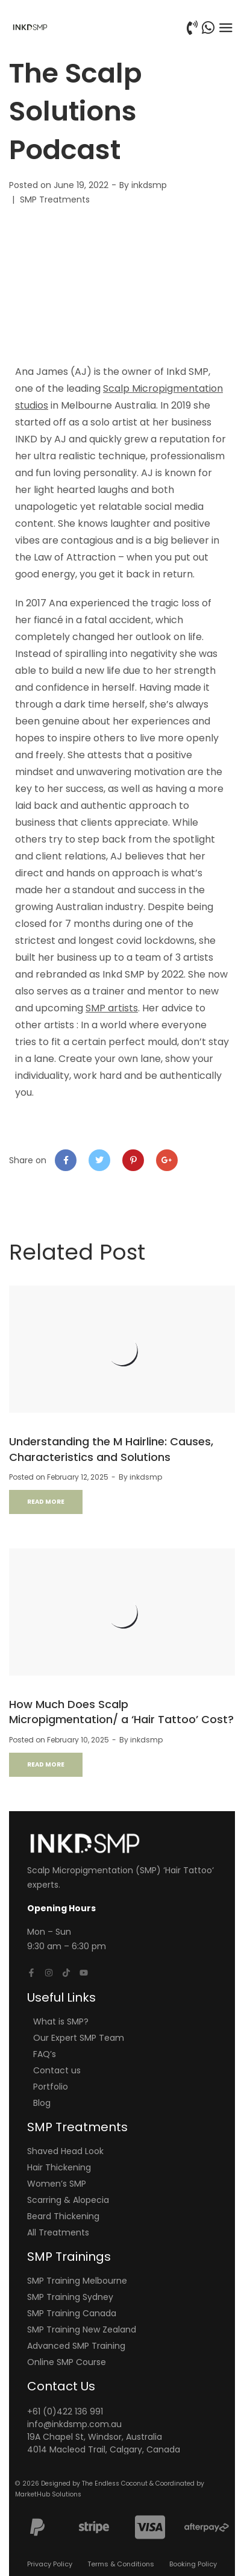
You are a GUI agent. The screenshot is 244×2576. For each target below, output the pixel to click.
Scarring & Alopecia (68, 2200)
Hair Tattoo (188, 1870)
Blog (42, 2103)
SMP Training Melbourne (77, 2281)
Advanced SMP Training (76, 2346)
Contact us (57, 2070)
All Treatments (58, 2232)
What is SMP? (61, 2021)
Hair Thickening (59, 2167)
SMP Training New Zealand (81, 2329)
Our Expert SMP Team (78, 2038)
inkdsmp (149, 185)
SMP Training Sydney (70, 2297)
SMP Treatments (55, 199)
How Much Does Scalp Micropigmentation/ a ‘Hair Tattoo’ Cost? (121, 1712)
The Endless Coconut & (118, 2483)
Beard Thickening (63, 2216)
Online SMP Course (66, 2362)
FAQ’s (44, 2054)
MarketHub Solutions (48, 2494)
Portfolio (50, 2087)
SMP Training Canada (71, 2313)
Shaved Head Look (65, 2151)
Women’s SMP (56, 2184)
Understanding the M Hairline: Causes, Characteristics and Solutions (111, 1449)
